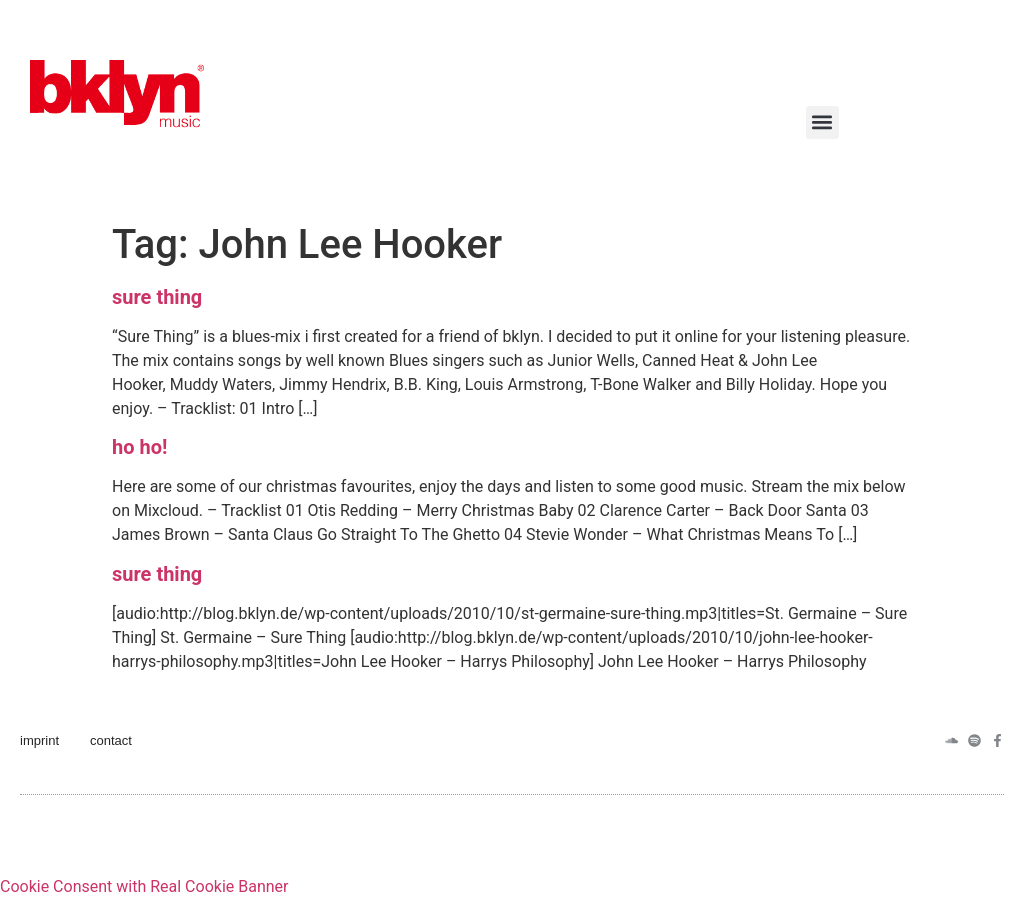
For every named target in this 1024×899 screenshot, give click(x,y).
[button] (822, 122)
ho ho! (139, 447)
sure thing (157, 297)
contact (111, 740)
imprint (39, 740)
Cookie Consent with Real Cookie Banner (144, 886)
